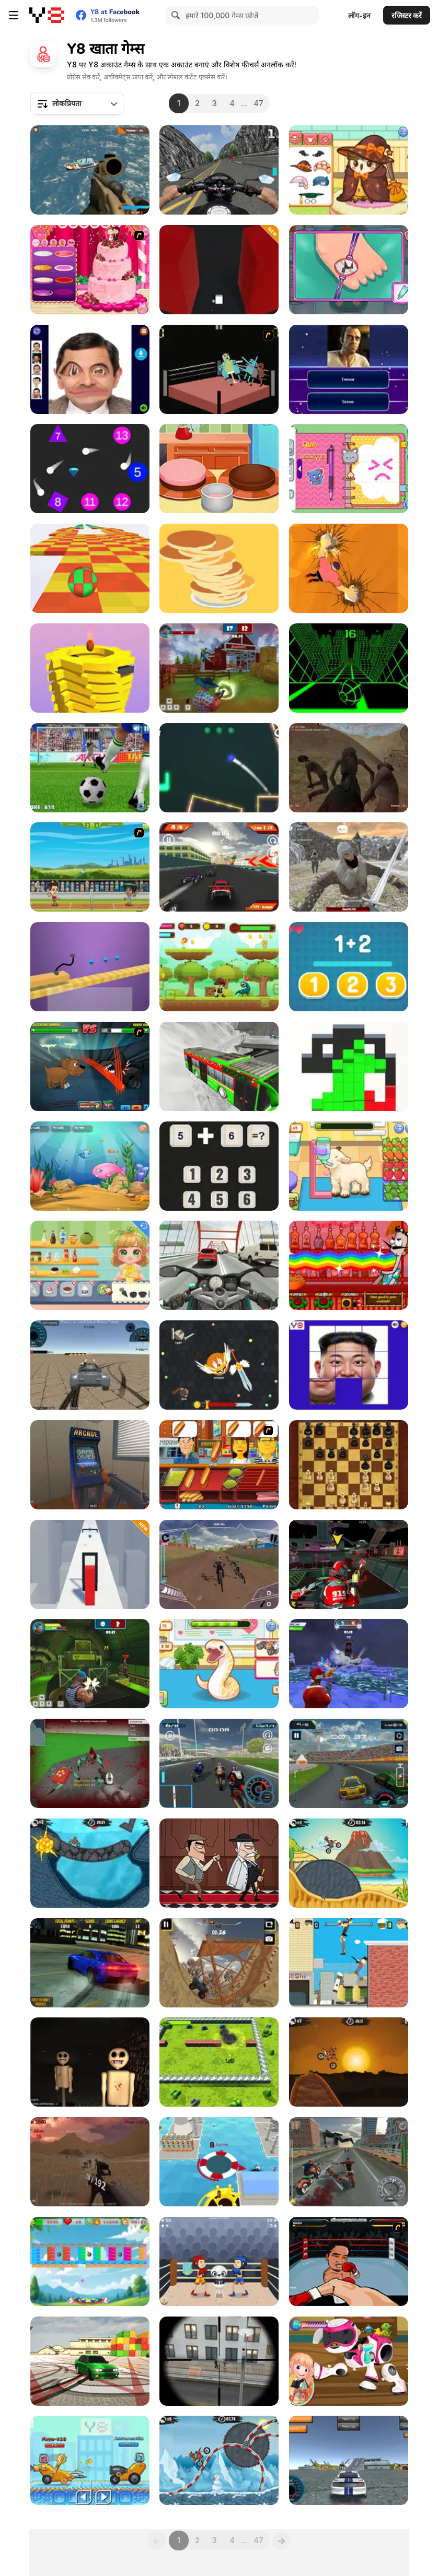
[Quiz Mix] (348, 369)
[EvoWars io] (219, 1365)
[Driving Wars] (89, 1365)
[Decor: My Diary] (348, 468)
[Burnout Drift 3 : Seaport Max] (89, 2361)
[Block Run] (348, 1066)
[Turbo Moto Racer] (219, 1265)
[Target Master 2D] (219, 767)
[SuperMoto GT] (219, 1763)
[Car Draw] (89, 966)
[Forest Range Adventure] (219, 966)
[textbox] (77, 103)
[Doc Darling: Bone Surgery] (348, 269)
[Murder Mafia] (219, 1863)
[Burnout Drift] (89, 1962)
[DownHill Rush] (219, 1564)
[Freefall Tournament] (348, 1564)
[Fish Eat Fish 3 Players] (89, 1166)
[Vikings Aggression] (348, 867)
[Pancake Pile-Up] (219, 568)
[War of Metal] (219, 2062)
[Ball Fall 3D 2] (89, 668)
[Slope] (348, 668)
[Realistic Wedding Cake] (89, 269)
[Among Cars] (89, 2460)
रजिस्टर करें (406, 15)
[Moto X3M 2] (89, 1863)
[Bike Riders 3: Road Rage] (348, 2161)
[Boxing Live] (348, 2261)
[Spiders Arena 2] (89, 1763)
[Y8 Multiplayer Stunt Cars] (348, 2460)
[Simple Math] (348, 966)
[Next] (281, 2540)
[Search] (174, 15)
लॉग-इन (359, 15)
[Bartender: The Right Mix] (348, 1265)
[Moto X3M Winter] (219, 2460)
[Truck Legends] (219, 1962)
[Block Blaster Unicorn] (89, 2261)
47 (258, 103)
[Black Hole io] (219, 2161)
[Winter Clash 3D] (348, 1663)
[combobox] (77, 103)
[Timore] (89, 2062)
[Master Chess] (348, 1464)
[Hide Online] (89, 1464)
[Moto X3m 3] (348, 1863)
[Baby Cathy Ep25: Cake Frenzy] (219, 468)
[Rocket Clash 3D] (89, 1663)
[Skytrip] (89, 568)
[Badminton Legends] (89, 867)
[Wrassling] (219, 369)
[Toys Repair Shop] (348, 2361)
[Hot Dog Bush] (219, 1464)
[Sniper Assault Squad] (219, 2361)
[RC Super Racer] (219, 867)
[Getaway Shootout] (348, 1962)
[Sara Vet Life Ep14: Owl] (348, 170)
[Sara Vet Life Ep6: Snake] (219, 1663)
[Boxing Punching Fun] (219, 2261)
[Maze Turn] (219, 269)
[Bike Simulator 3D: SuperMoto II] (219, 170)
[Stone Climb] (348, 568)
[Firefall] (89, 468)
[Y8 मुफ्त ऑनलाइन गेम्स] (46, 15)
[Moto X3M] (348, 2062)
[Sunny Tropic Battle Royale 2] (89, 2161)
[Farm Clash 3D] (219, 668)
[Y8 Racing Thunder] (348, 1763)
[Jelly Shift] (89, 1564)
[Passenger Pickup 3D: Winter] (219, 1066)
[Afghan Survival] (348, 767)
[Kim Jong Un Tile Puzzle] (348, 1365)
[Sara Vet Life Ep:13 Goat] (348, 1166)
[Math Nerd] (219, 1166)
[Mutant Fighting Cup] (89, 1066)
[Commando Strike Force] (89, 170)
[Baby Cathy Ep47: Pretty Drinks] (89, 1265)
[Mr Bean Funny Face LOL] (89, 369)
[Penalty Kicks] (89, 767)
